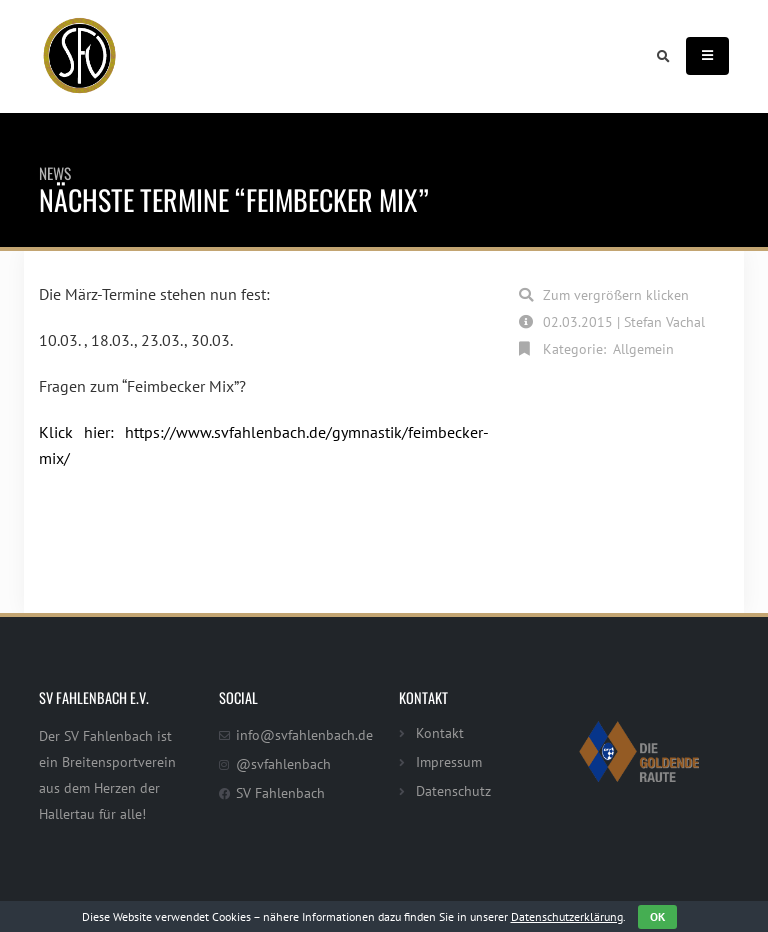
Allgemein (643, 348)
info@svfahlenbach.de (304, 734)
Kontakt (440, 732)
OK (657, 916)
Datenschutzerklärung (567, 916)
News (55, 173)
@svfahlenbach (283, 763)
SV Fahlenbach (280, 792)
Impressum (449, 761)
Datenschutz (453, 790)
